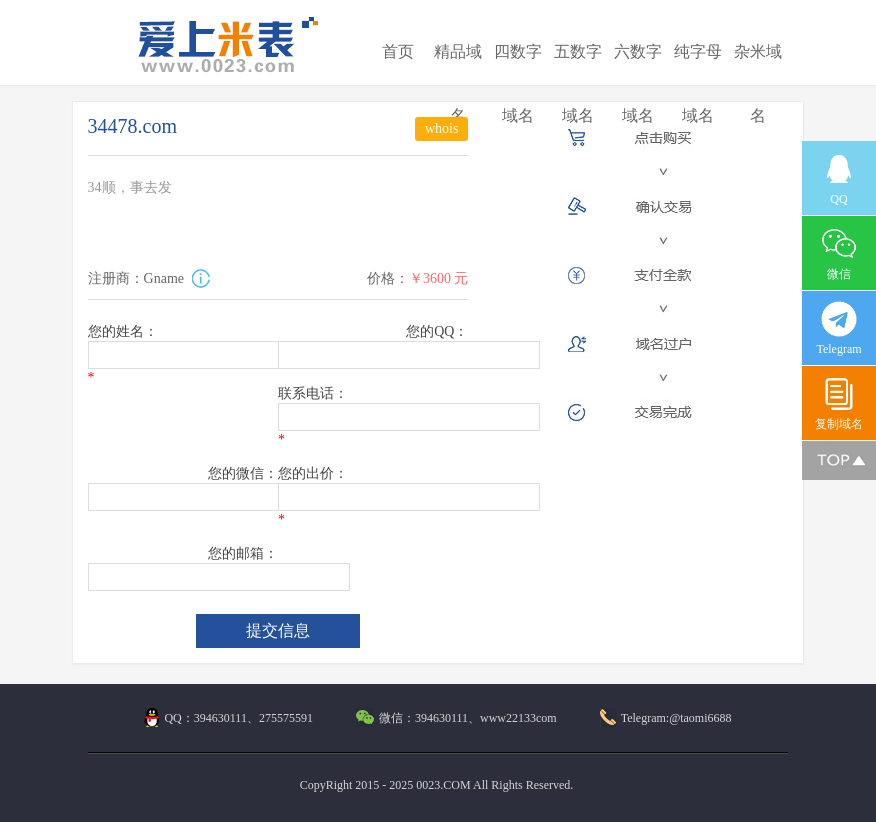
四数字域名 (518, 83)
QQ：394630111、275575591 (228, 718)
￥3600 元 (439, 278)
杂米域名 (758, 83)
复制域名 (839, 403)
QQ (839, 178)
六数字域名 (638, 83)
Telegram (838, 328)
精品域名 (458, 83)
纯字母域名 (698, 83)
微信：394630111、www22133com (456, 718)
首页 (398, 51)
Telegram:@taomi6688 (666, 718)
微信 (839, 253)
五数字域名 (578, 83)
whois (441, 128)
